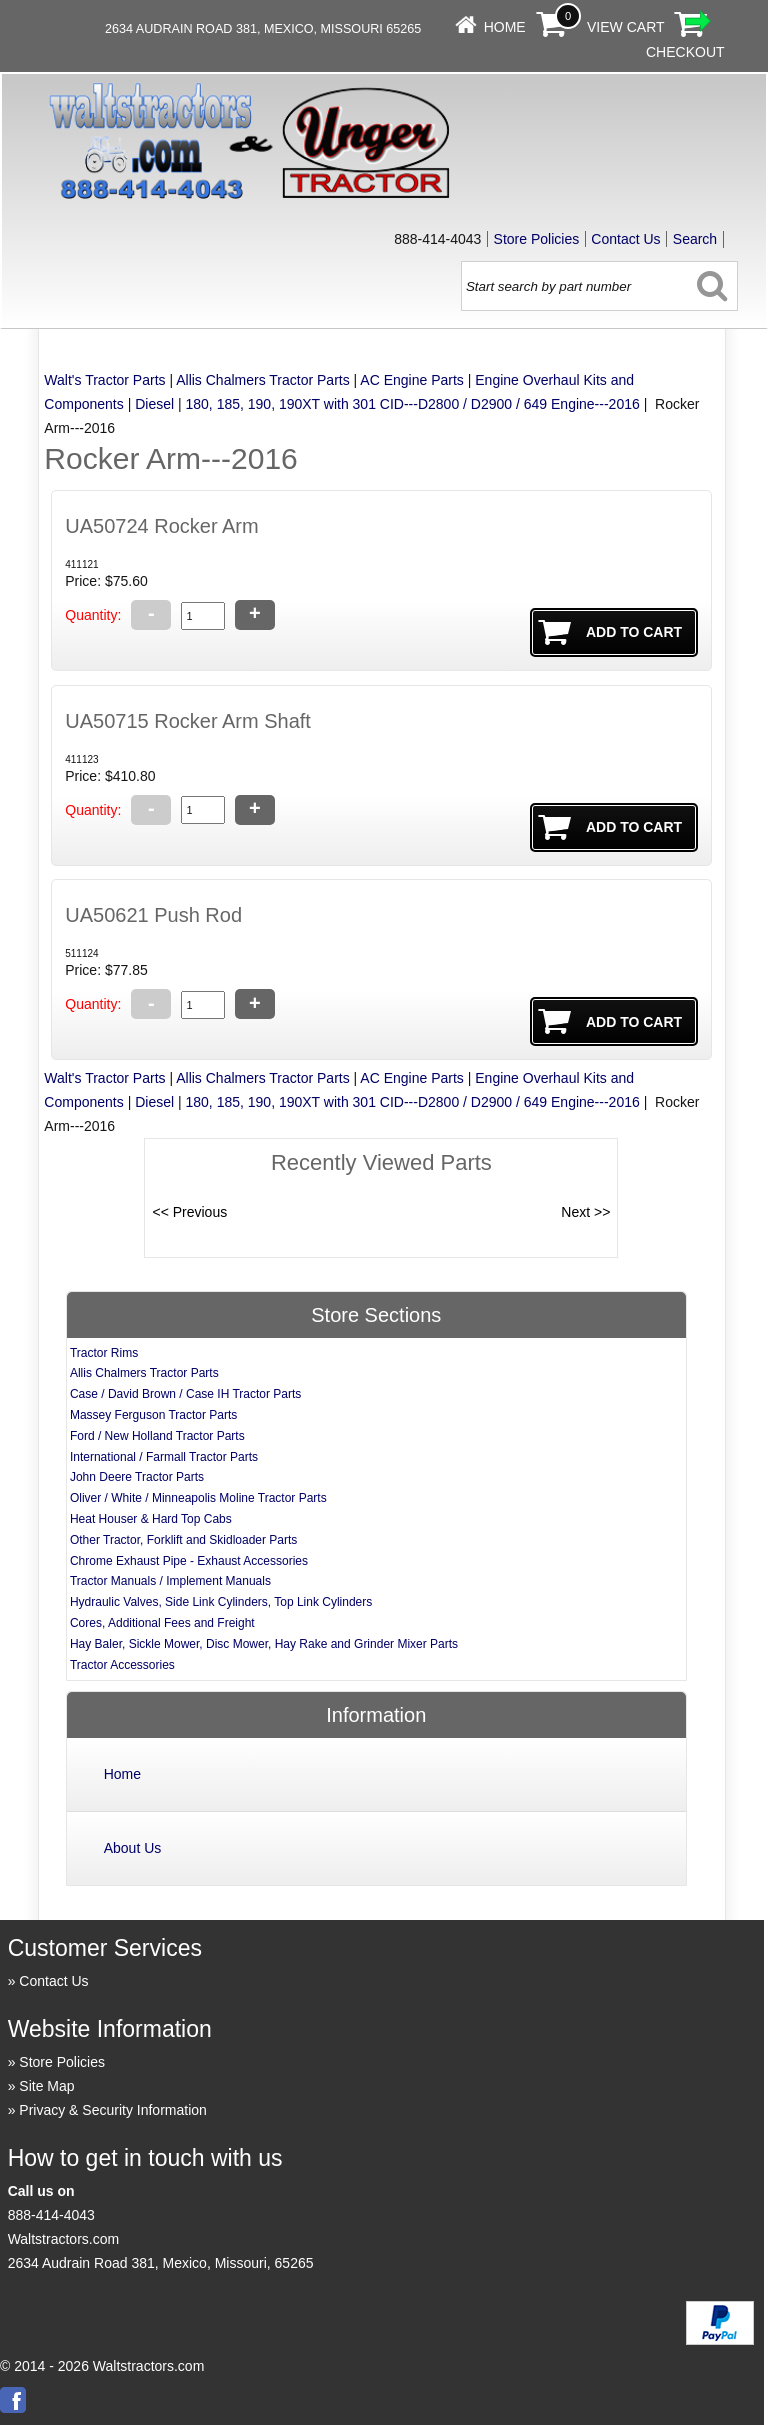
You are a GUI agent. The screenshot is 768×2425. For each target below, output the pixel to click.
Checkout (685, 52)
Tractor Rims (104, 1353)
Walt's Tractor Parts (104, 380)
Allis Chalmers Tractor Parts (262, 380)
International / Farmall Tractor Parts (164, 1457)
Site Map (46, 2086)
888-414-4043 (51, 2215)
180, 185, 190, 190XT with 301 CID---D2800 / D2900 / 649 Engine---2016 (413, 404)
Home (505, 27)
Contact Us (625, 239)
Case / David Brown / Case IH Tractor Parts (185, 1394)
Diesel (154, 404)
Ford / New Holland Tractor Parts (157, 1436)
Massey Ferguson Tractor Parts (153, 1415)
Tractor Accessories (122, 1665)
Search (695, 239)
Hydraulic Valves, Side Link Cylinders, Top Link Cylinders (221, 1602)
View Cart (626, 27)
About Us (133, 1848)
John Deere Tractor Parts (137, 1477)
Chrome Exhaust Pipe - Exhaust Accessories (189, 1561)
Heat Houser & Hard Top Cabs (151, 1519)
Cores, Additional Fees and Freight (162, 1623)
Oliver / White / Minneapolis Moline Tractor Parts (198, 1498)
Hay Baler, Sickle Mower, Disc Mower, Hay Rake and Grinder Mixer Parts (264, 1644)
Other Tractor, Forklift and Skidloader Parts (183, 1540)
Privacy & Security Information (113, 2110)
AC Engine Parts (412, 380)
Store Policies (537, 239)
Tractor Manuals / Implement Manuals (170, 1581)
